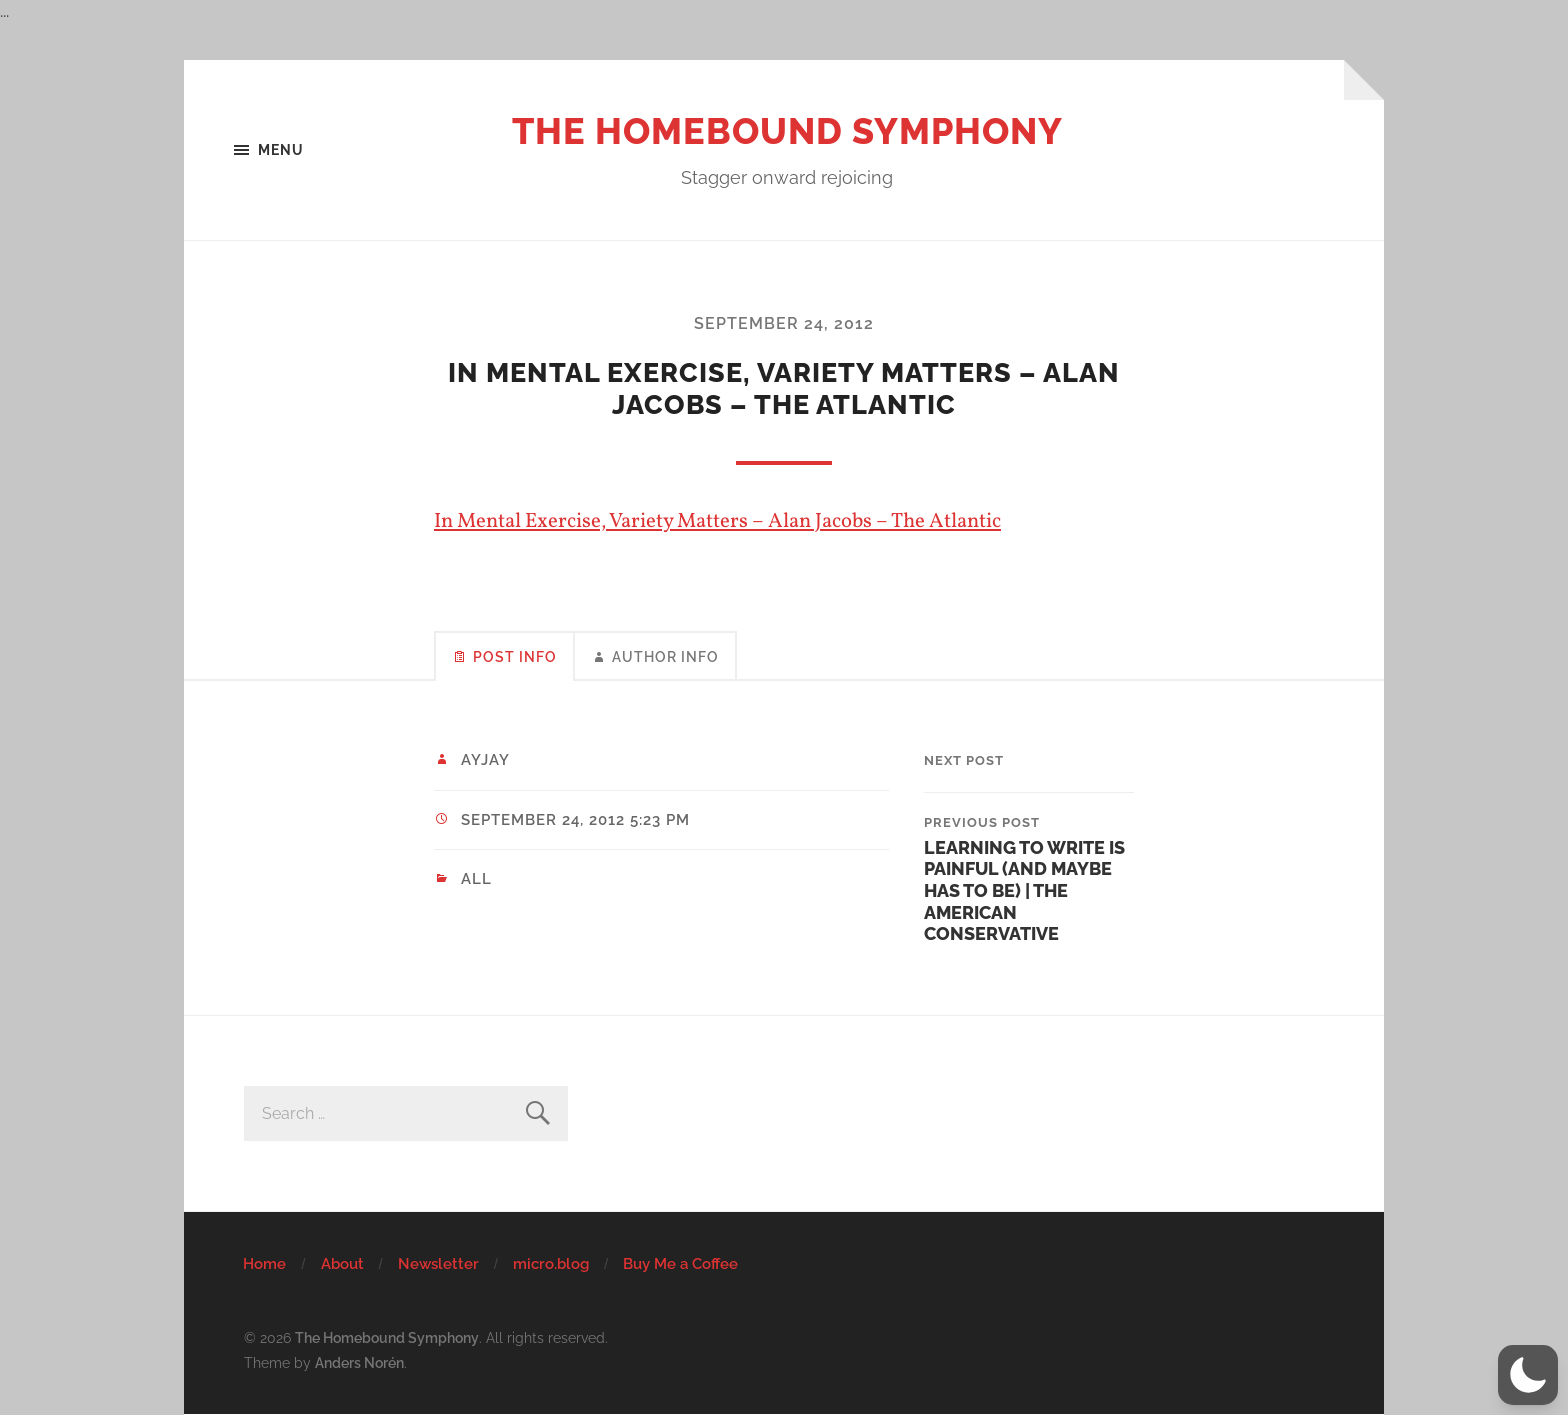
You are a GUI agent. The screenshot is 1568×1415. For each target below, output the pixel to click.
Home (264, 1264)
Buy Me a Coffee (680, 1264)
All (476, 879)
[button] (1528, 1375)
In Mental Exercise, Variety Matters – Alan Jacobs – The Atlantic (717, 521)
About (342, 1264)
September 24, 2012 (784, 323)
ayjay (485, 760)
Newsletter (438, 1264)
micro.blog (551, 1264)
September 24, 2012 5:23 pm (575, 820)
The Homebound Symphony (787, 131)
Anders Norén (359, 1362)
